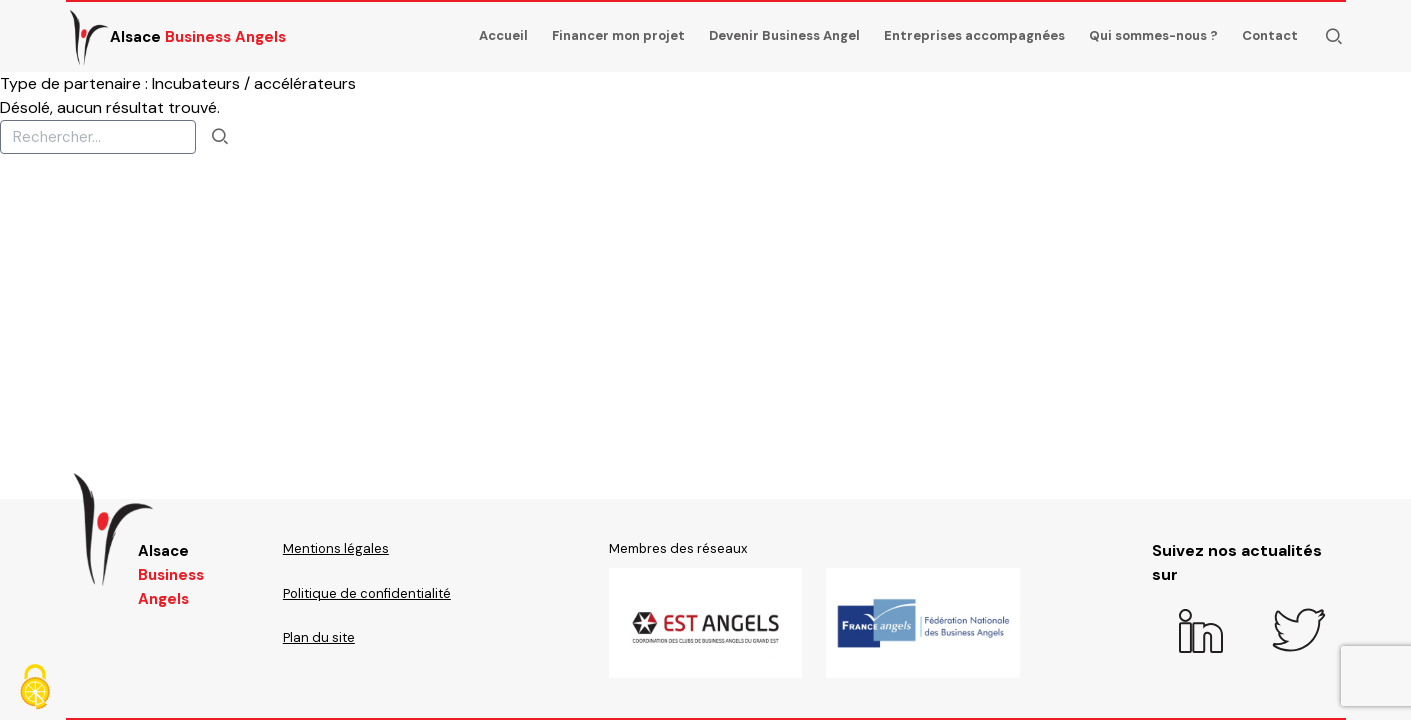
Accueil (503, 35)
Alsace (176, 36)
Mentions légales (336, 548)
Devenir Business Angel (784, 35)
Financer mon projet (618, 35)
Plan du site (319, 637)
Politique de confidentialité (367, 593)
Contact (1270, 35)
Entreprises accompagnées (974, 35)
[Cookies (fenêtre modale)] (35, 687)
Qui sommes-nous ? (1153, 35)
